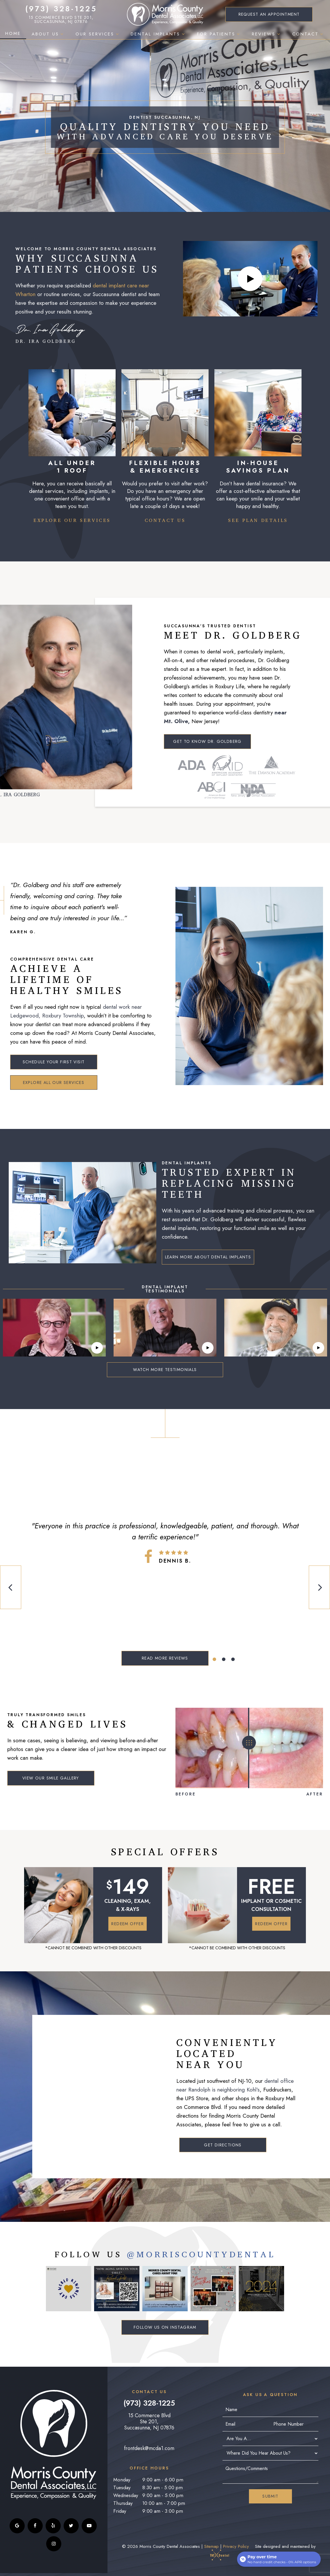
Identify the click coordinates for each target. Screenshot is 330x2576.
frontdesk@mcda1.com (149, 2448)
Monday (121, 2479)
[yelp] (53, 2525)
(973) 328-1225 (61, 8)
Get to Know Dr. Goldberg (207, 741)
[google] (17, 2525)
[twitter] (71, 2525)
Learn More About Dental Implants (208, 1257)
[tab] (214, 1659)
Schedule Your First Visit (54, 1062)
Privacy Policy (236, 2546)
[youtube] (89, 2525)
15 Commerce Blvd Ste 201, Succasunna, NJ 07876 (61, 19)
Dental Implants (158, 34)
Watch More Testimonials (165, 1369)
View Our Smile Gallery (50, 1778)
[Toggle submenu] (62, 34)
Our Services (98, 34)
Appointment (269, 14)
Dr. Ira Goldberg (50, 333)
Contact (308, 34)
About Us (48, 34)
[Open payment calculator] (279, 2559)
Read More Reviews (165, 1658)
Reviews (266, 34)
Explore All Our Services (54, 1082)
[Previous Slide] (10, 1587)
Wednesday (125, 2495)
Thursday (122, 2503)
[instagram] (53, 2543)
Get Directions (223, 2145)
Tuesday (121, 2487)
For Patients (219, 34)
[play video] (250, 279)
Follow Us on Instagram (165, 2327)
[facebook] (35, 2525)
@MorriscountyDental (201, 2255)
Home (13, 33)
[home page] (165, 14)
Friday (119, 2510)
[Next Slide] (319, 1587)
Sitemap (211, 2546)
